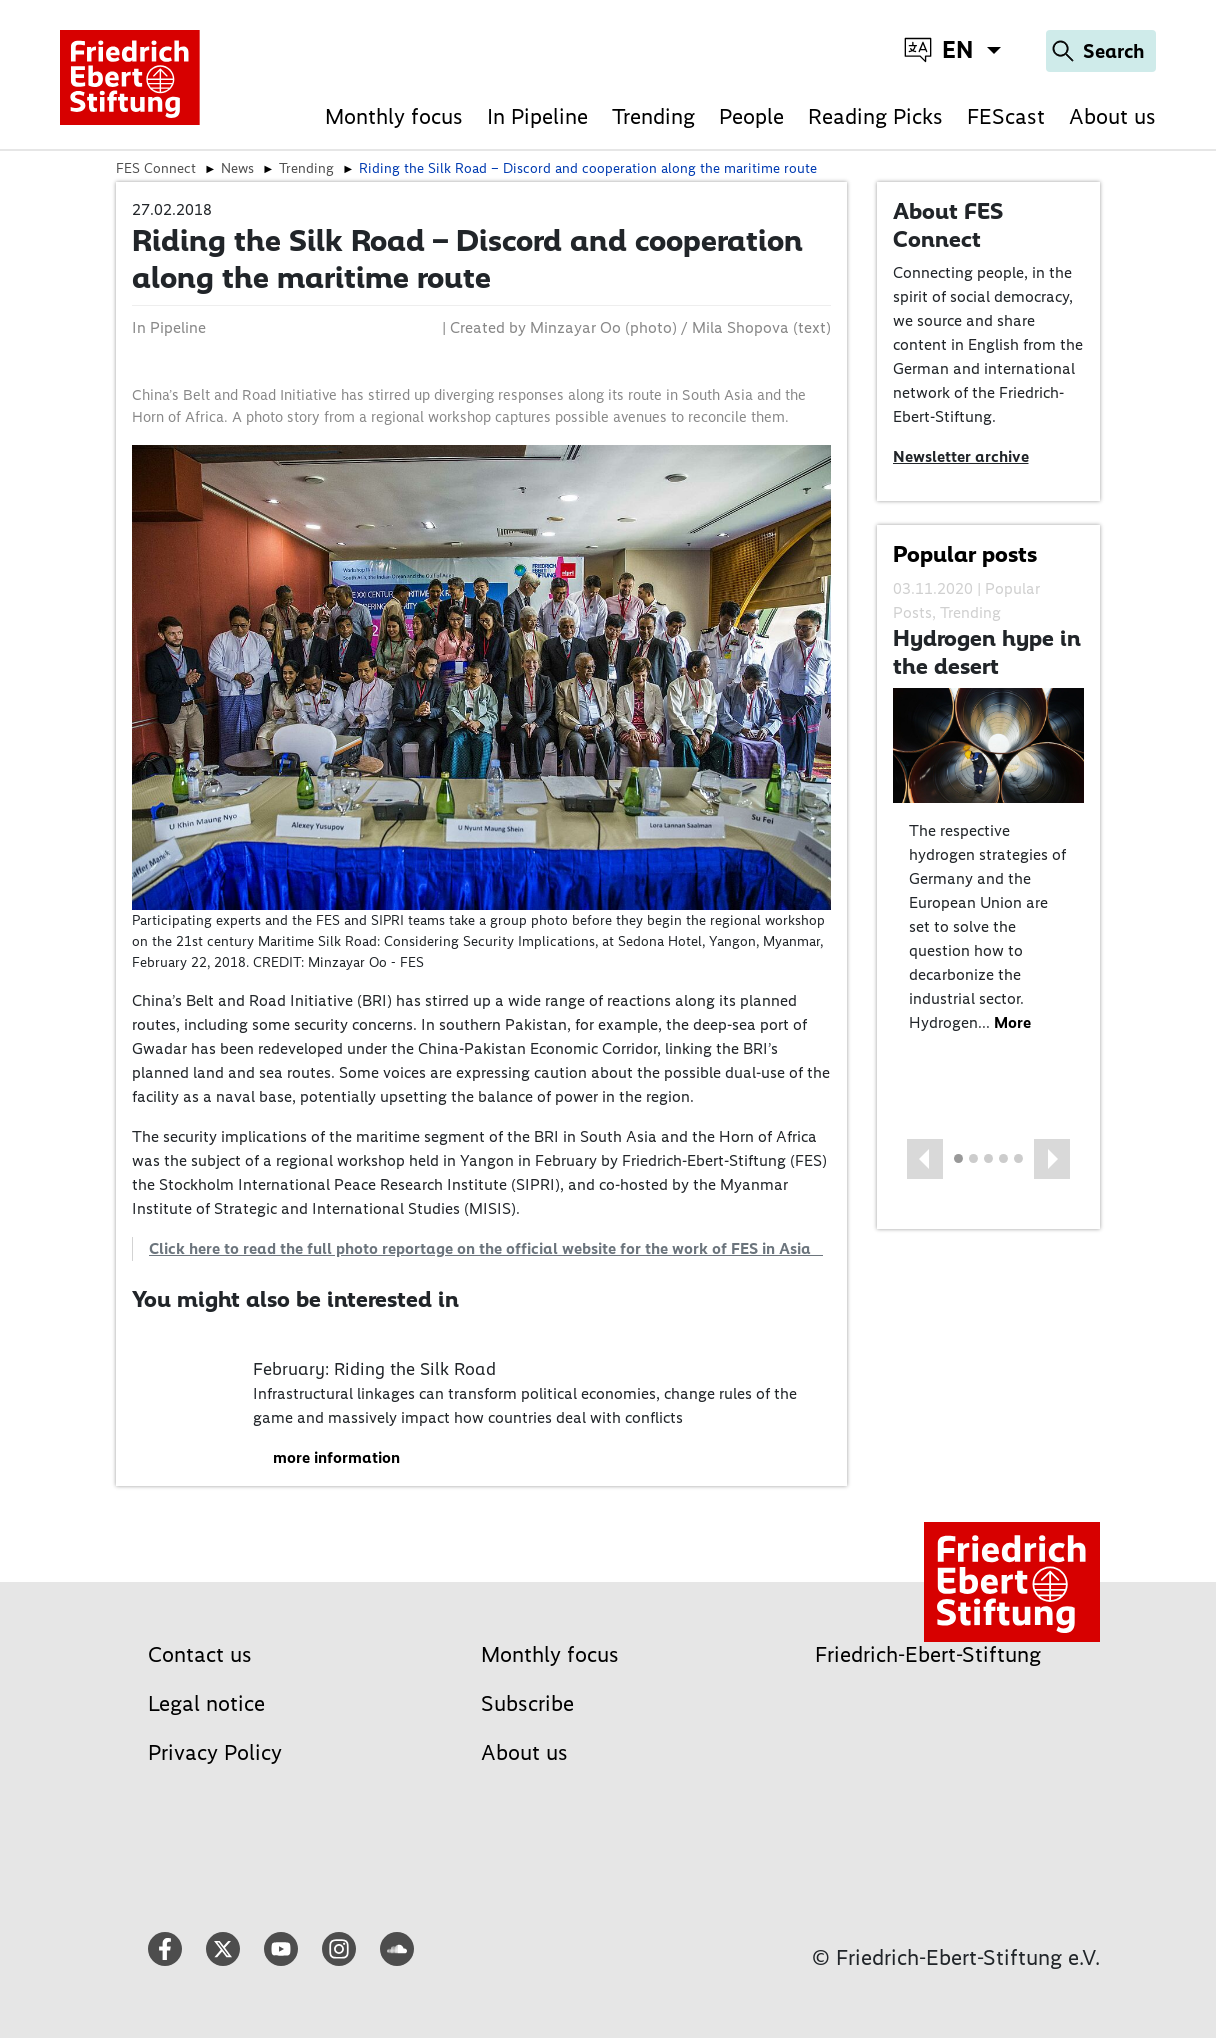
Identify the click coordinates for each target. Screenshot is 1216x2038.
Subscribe (527, 1703)
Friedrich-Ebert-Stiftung (928, 1654)
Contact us (200, 1654)
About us (1112, 116)
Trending (653, 116)
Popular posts (965, 554)
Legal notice (206, 1703)
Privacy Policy (215, 1752)
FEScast (1006, 116)
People (751, 116)
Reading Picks (875, 116)
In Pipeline (537, 116)
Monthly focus (394, 116)
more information (336, 1457)
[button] (925, 1159)
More (1012, 1022)
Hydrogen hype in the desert (987, 652)
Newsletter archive (961, 456)
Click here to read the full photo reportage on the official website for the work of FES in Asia (486, 1248)
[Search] (1101, 51)
